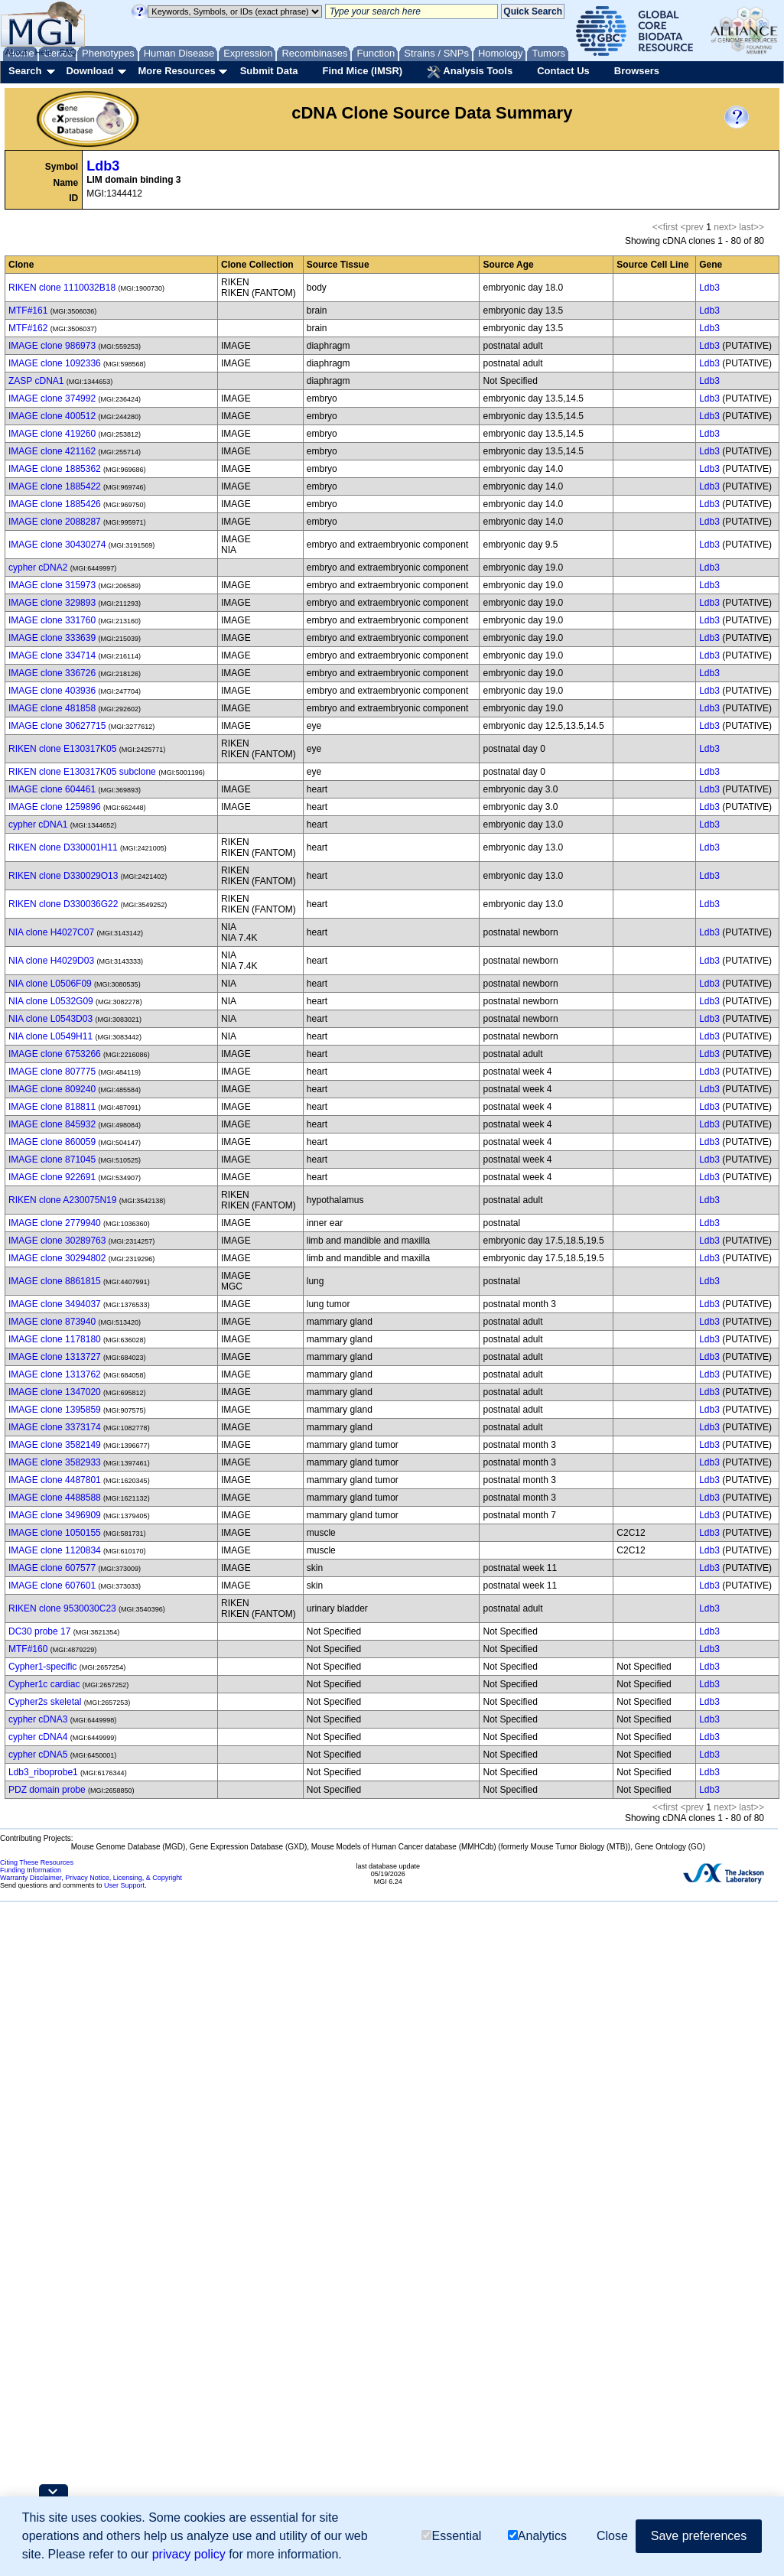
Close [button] (612, 2535)
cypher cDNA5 (37, 1754)
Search (24, 70)
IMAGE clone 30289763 (57, 1240)
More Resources (176, 70)
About (16, 52)
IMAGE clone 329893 (52, 602)
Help (43, 52)
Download (89, 70)
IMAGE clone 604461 (52, 789)
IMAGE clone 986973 (52, 345)
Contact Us (563, 70)
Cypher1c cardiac (44, 1684)
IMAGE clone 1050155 (54, 1532)
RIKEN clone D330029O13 (63, 875)
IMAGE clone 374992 (52, 398)
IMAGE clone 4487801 (54, 1480)
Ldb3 (102, 166)
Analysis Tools (469, 72)
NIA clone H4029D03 (51, 960)
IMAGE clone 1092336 (54, 363)
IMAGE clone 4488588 (54, 1497)
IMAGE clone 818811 (52, 1106)
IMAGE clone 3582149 (54, 1444)
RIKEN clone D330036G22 (63, 904)
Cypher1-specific (42, 1666)
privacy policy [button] (189, 2554)
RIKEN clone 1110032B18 (61, 287)
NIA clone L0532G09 (50, 1001)
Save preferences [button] (699, 2535)
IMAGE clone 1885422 (54, 486)
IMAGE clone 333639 (52, 638)
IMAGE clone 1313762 (54, 1374)
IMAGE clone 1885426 (54, 504)
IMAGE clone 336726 (52, 673)
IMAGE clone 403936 (52, 690)
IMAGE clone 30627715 (57, 725)
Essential (451, 2535)
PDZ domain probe (47, 1789)
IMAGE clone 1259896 (54, 807)
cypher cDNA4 (37, 1737)
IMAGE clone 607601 (52, 1585)
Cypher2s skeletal (44, 1701)
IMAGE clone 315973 (52, 585)
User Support (124, 1885)
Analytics (537, 2535)
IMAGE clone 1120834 (54, 1550)
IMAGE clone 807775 (52, 1071)
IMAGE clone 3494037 (54, 1304)
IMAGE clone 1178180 (54, 1339)
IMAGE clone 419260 (52, 433)
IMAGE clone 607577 (52, 1568)
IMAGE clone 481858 (52, 708)
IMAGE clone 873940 (52, 1321)
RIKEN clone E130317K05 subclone (82, 771)
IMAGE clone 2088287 (54, 521)
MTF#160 (27, 1649)
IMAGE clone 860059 (52, 1142)
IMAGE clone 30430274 (57, 544)
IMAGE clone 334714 (52, 655)
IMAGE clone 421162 (52, 451)
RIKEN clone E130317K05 (62, 748)
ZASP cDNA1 (35, 381)
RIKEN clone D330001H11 (63, 847)
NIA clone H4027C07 (51, 932)
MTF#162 (27, 328)
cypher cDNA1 (37, 824)
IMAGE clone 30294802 (57, 1258)
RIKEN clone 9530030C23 (62, 1608)
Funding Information (30, 1870)
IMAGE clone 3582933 (54, 1462)
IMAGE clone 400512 (52, 416)
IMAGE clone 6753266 (54, 1054)
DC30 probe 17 (39, 1631)
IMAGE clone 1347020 (54, 1392)
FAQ (68, 52)
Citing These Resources (36, 1862)
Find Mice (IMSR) (362, 70)
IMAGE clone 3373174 (54, 1427)
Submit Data (269, 70)
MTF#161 (27, 310)
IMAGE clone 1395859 (54, 1409)
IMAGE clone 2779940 (54, 1223)
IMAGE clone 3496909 (54, 1515)
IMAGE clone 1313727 (54, 1356)
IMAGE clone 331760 (52, 620)
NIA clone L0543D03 (50, 1018)
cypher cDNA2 (37, 567)
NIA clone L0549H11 (50, 1036)
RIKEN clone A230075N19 (62, 1200)
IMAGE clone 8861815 (54, 1281)
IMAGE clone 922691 (52, 1177)
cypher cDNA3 (37, 1719)
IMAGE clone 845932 (52, 1124)
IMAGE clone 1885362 (54, 468)
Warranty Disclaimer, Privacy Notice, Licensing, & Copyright (91, 1878)
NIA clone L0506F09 (50, 983)
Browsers (636, 70)
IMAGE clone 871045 (52, 1159)
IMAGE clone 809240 (52, 1089)
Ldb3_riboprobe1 (43, 1772)
